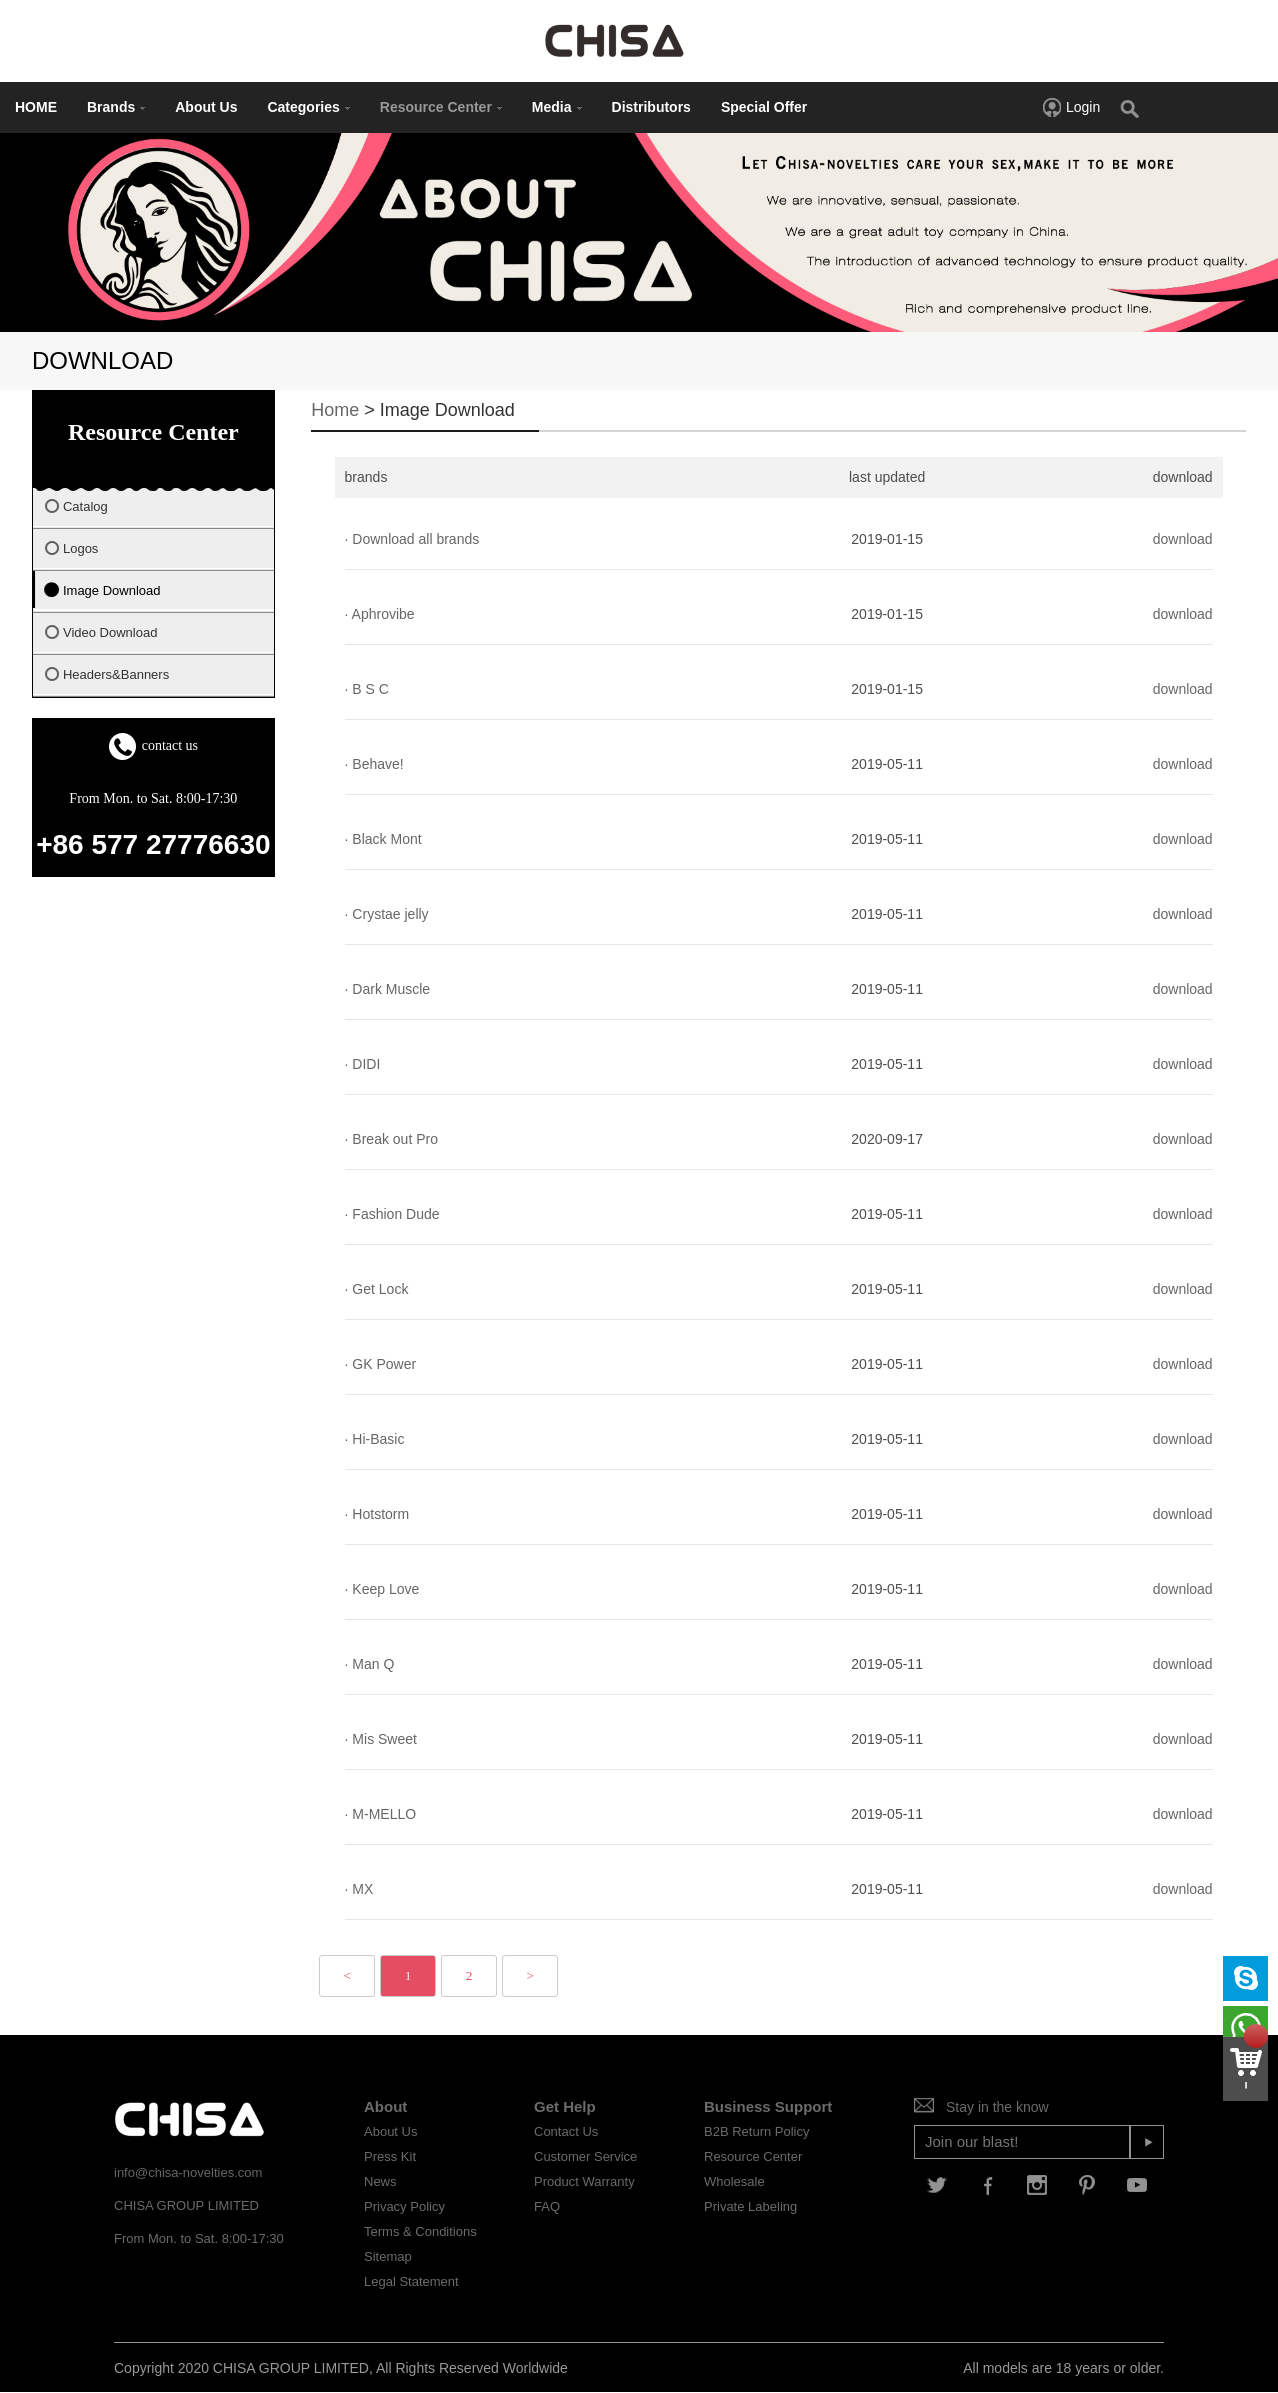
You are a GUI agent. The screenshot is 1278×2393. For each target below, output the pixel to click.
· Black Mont (383, 839)
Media (557, 107)
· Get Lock (377, 1289)
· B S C (367, 689)
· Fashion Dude (392, 1214)
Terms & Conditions (420, 2231)
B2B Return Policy (757, 2131)
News (380, 2181)
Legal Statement (411, 2281)
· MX (359, 1889)
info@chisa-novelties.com (188, 2172)
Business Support (768, 2106)
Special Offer (764, 107)
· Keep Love (382, 1589)
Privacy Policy (404, 2206)
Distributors (651, 107)
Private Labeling (750, 2206)
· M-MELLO (381, 1814)
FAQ (547, 2206)
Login (1070, 107)
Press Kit (390, 2156)
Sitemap (388, 2256)
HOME (36, 107)
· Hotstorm (377, 1514)
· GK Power (381, 1364)
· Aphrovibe (380, 614)
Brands (116, 107)
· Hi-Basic (375, 1439)
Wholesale (734, 2181)
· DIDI (363, 1064)
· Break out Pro (391, 1139)
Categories (308, 107)
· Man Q (370, 1664)
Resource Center (441, 107)
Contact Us (566, 2131)
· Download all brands (412, 539)
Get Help (565, 2106)
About (385, 2106)
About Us (206, 107)
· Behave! (374, 764)
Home (335, 410)
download (1183, 539)
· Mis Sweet (381, 1739)
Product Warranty (584, 2181)
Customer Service (585, 2156)
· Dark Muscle (388, 989)
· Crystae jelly (387, 914)
